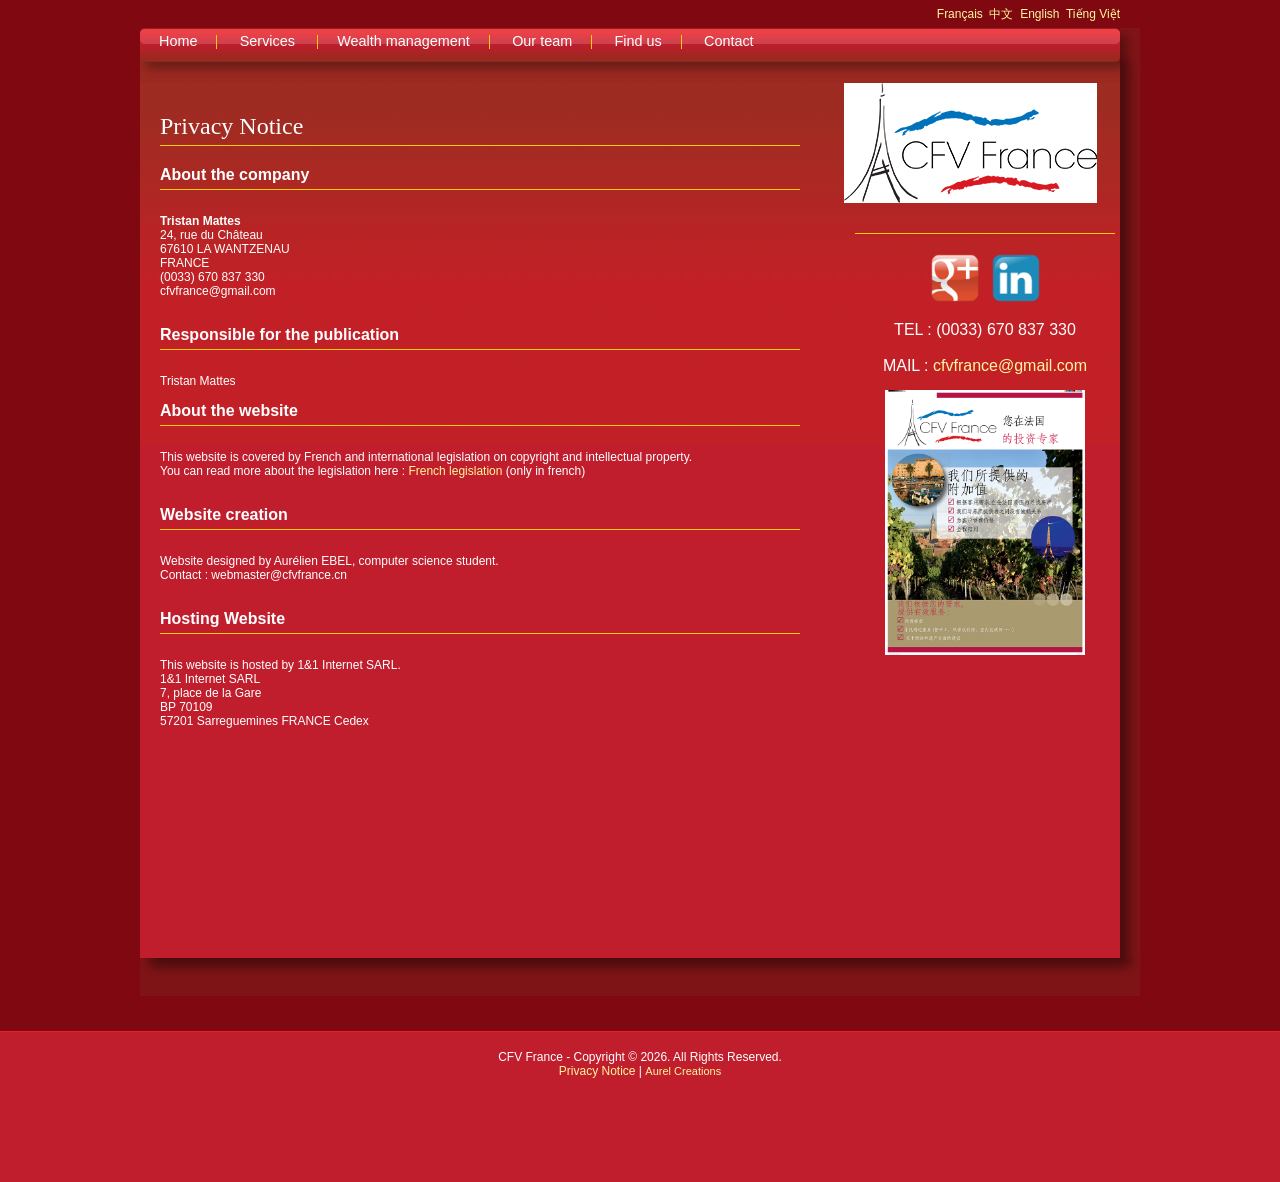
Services (267, 41)
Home (178, 41)
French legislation (455, 471)
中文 (1001, 14)
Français (960, 14)
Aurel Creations (683, 1071)
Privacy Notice (597, 1071)
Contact (729, 41)
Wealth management (403, 41)
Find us (637, 41)
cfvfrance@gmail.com (1010, 365)
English (1039, 14)
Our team (542, 41)
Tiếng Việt (1093, 14)
